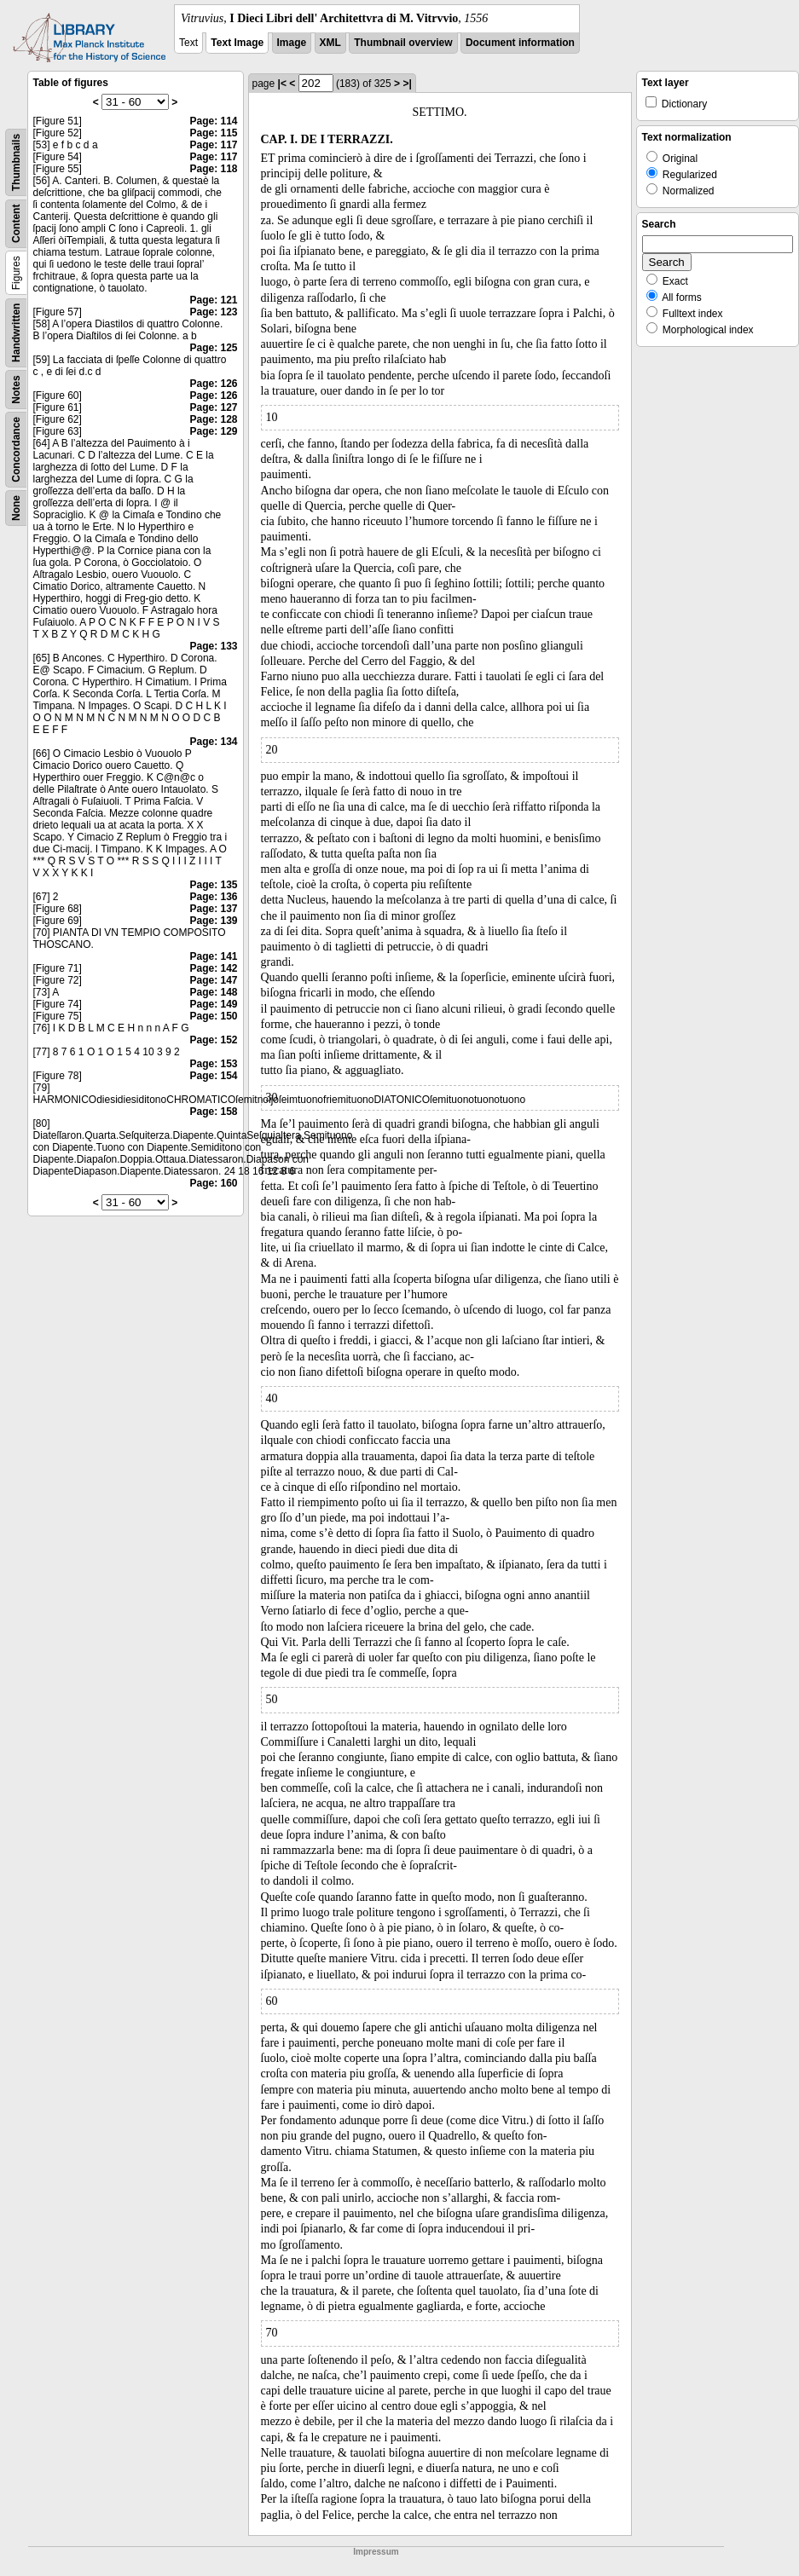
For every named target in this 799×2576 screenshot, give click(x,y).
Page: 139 (213, 921)
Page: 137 (213, 909)
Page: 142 (213, 968)
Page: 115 (213, 133)
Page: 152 (213, 1040)
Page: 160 (213, 1183)
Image (292, 43)
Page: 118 (213, 169)
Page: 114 (213, 121)
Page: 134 (213, 742)
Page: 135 (213, 885)
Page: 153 (213, 1064)
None (16, 508)
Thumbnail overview (403, 43)
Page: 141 (213, 956)
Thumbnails (16, 162)
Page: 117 (213, 145)
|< (282, 84)
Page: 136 (213, 897)
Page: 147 (213, 980)
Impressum (375, 2551)
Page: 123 (213, 312)
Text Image (237, 43)
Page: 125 (213, 348)
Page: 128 (213, 419)
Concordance (16, 449)
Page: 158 (213, 1112)
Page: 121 (213, 300)
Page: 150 (213, 1016)
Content (16, 224)
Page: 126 (213, 384)
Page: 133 (213, 646)
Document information (520, 43)
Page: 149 (213, 1004)
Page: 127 (213, 407)
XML (330, 43)
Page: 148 (213, 992)
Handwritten (16, 332)
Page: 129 (213, 431)
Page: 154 (213, 1076)
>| (406, 84)
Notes (16, 389)
